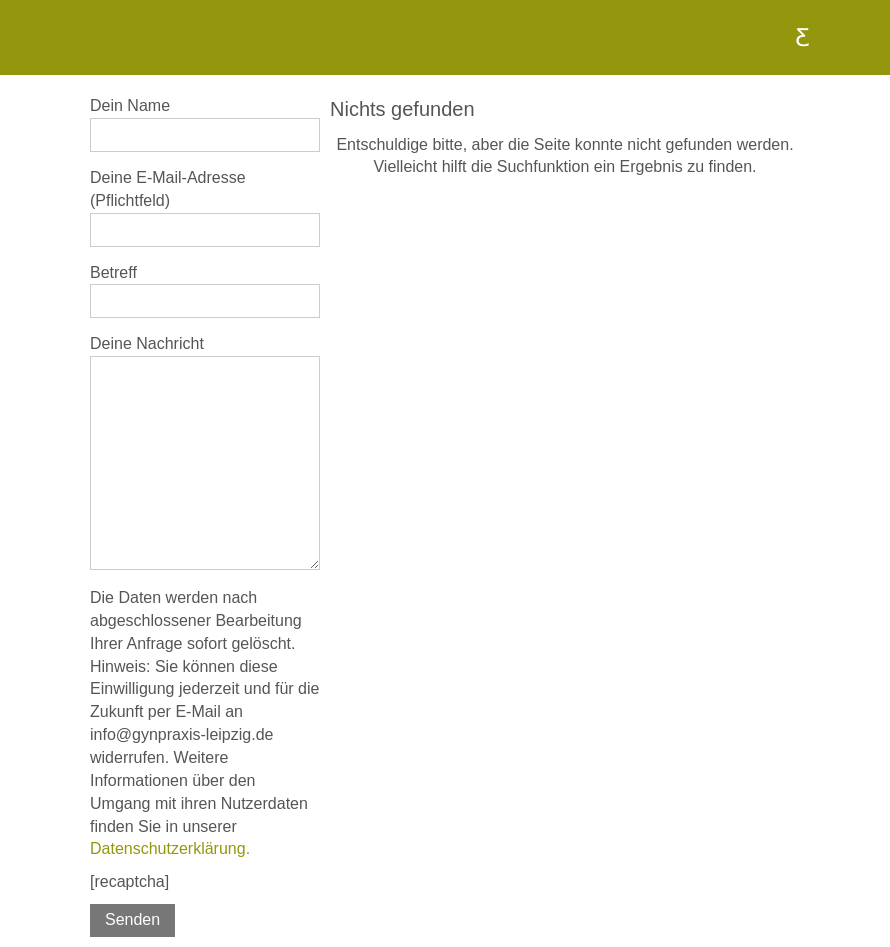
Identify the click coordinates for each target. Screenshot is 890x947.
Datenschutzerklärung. (170, 848)
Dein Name (205, 124)
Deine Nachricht (205, 452)
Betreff (205, 291)
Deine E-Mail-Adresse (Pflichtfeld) (205, 208)
